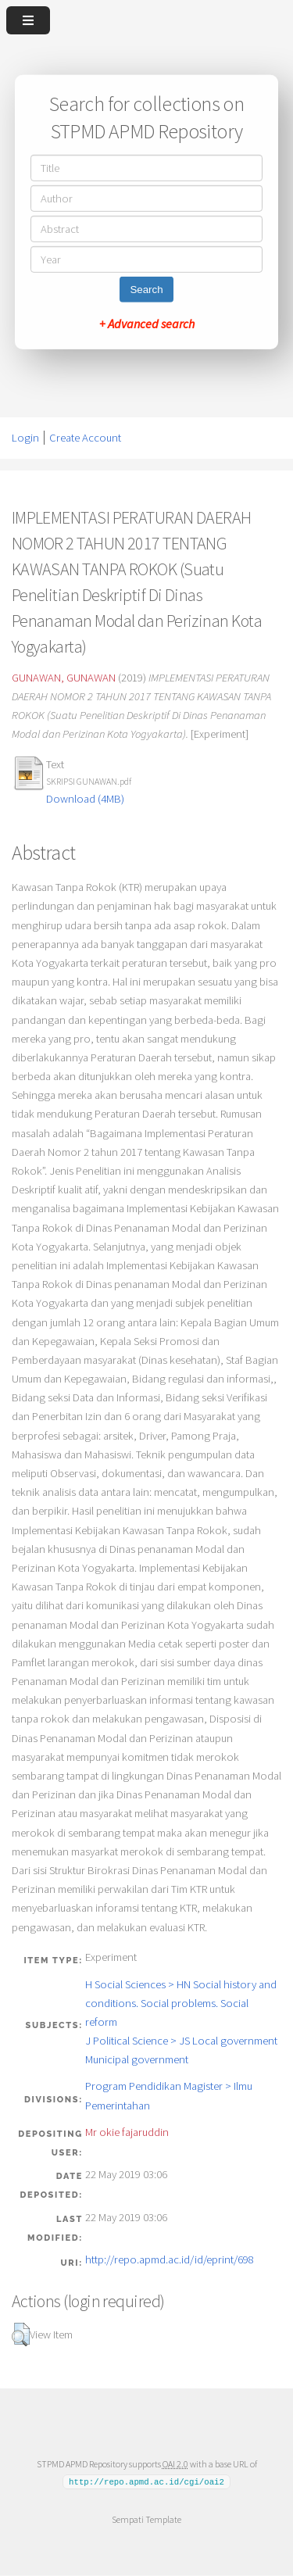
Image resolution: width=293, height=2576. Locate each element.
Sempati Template (146, 2519)
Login (25, 438)
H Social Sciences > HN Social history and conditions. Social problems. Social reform (181, 2003)
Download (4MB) (85, 799)
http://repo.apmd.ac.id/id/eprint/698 (169, 2259)
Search (146, 289)
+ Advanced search (147, 323)
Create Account (85, 438)
